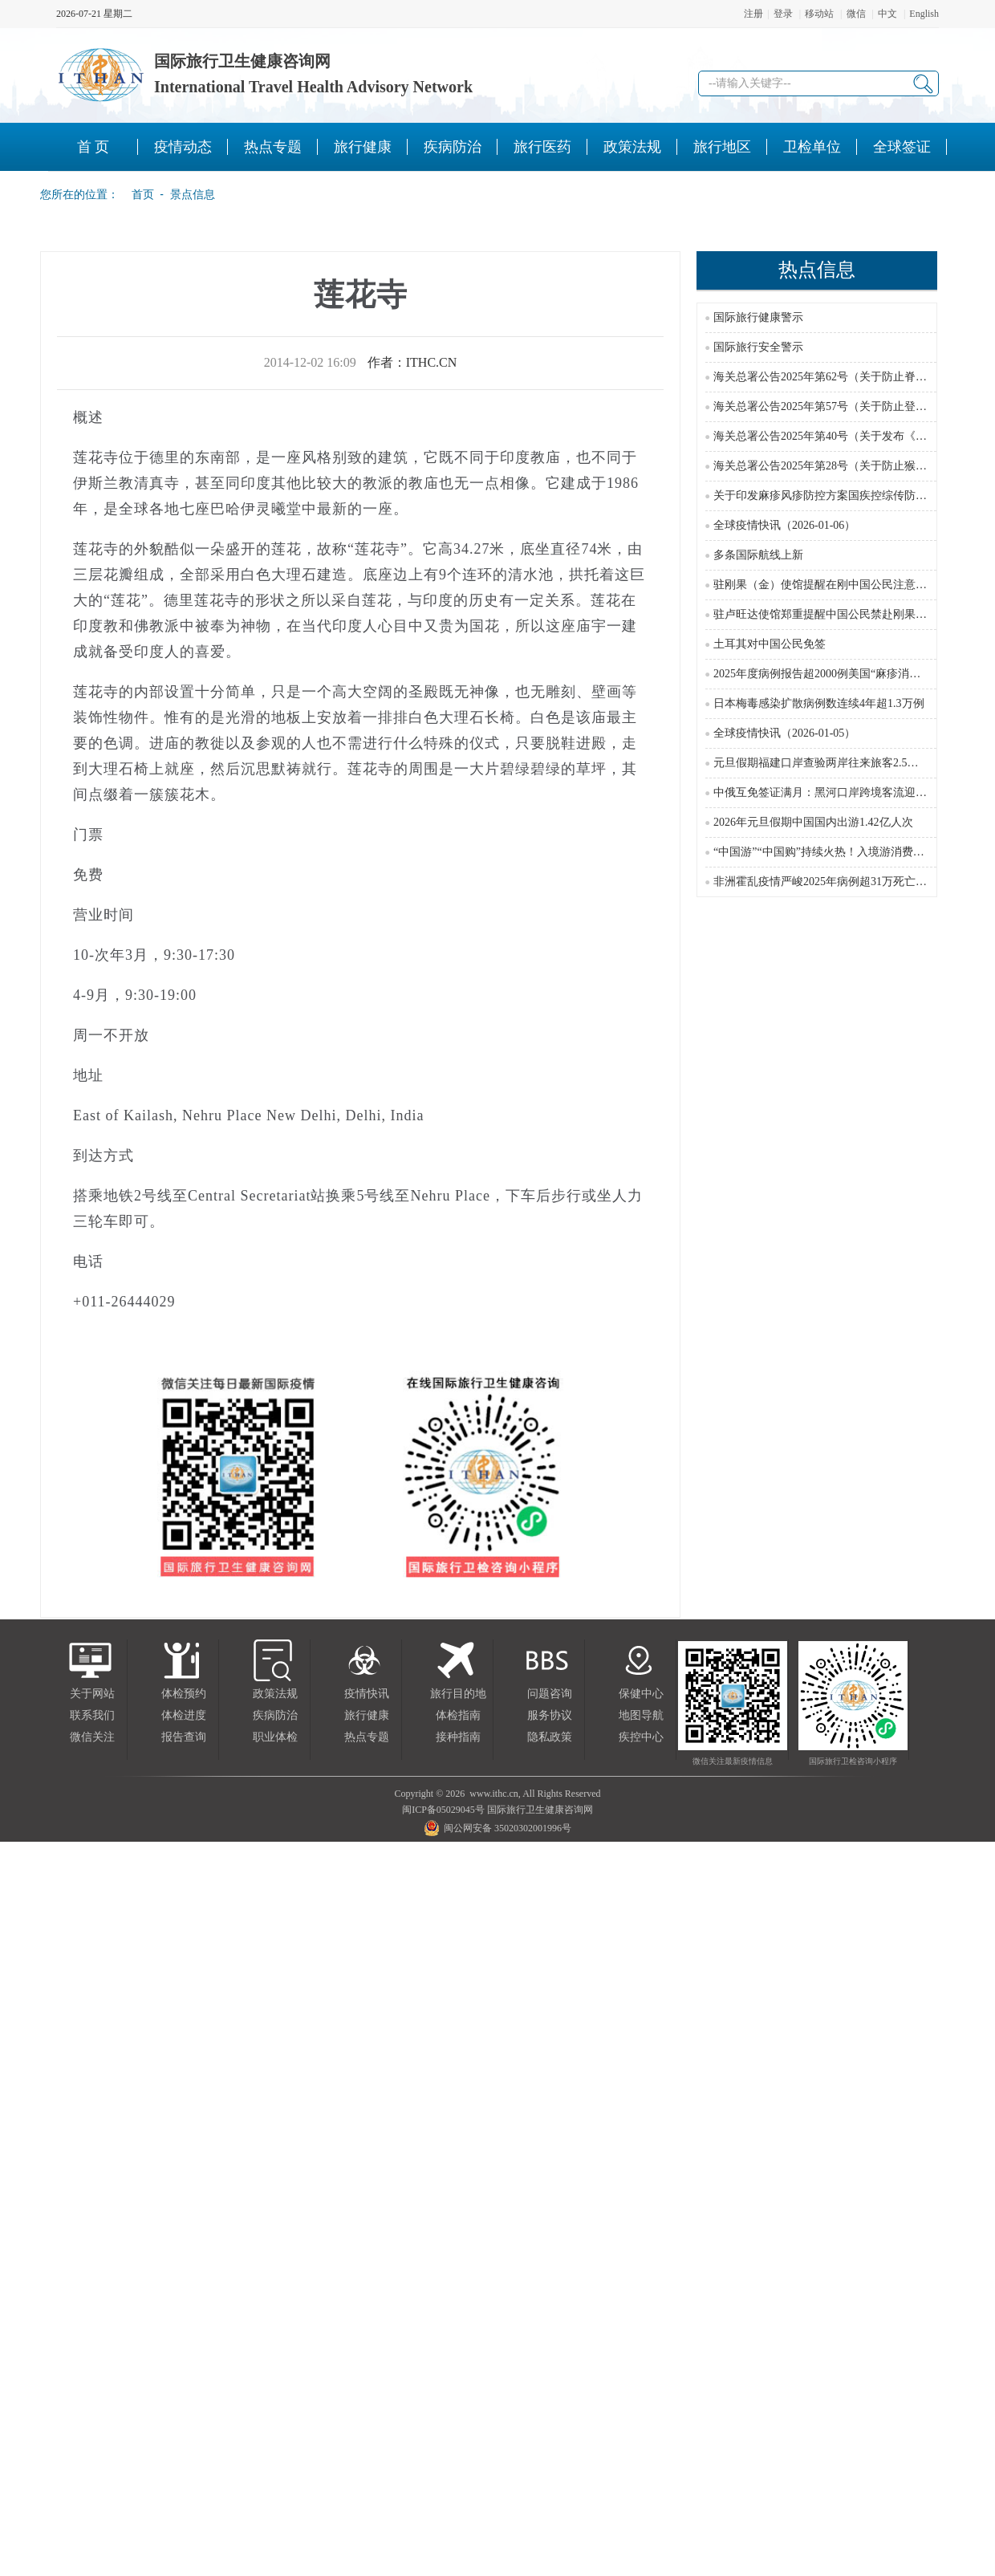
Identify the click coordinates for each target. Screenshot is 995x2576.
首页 (138, 194)
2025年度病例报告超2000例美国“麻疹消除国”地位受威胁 (853, 674)
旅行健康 (366, 1715)
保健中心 (641, 1694)
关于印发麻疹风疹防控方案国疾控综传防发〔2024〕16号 (853, 496)
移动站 (819, 13)
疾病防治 (275, 1715)
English (924, 13)
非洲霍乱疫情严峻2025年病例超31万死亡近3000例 (836, 882)
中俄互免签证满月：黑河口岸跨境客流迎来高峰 (831, 792)
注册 (753, 13)
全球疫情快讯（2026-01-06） (784, 525)
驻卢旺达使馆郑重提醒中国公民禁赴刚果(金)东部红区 (846, 614)
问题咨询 (549, 1694)
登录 (783, 13)
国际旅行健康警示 (758, 317)
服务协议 (549, 1715)
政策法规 (275, 1694)
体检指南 (458, 1715)
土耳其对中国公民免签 (769, 644)
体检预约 (183, 1694)
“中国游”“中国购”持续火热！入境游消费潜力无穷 (835, 852)
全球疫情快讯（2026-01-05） (784, 733)
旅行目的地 (458, 1694)
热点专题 (366, 1737)
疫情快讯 (366, 1694)
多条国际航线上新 (758, 555)
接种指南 (458, 1737)
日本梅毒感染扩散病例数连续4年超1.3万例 (818, 703)
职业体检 (275, 1737)
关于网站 (92, 1694)
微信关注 (92, 1737)
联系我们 (92, 1715)
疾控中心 (641, 1737)
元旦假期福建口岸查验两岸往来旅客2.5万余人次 (832, 763)
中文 (887, 13)
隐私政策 (549, 1737)
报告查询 (183, 1737)
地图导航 (641, 1715)
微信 (856, 13)
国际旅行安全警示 (758, 347)
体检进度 (183, 1715)
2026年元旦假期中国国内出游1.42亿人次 (813, 822)
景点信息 (192, 194)
